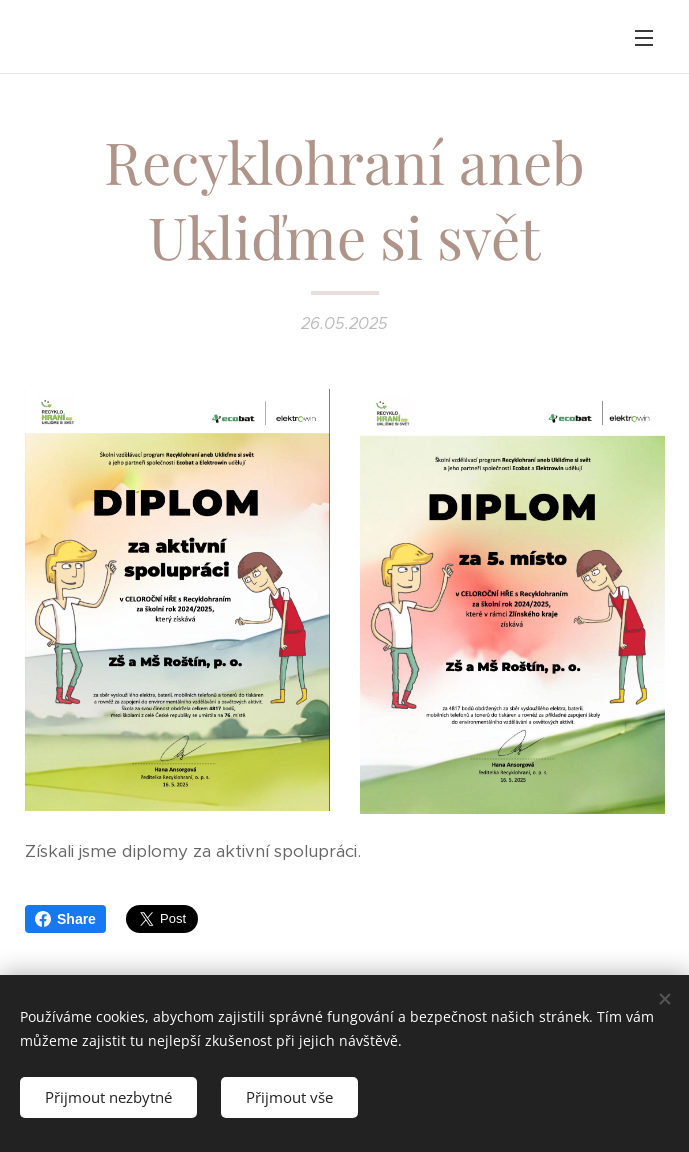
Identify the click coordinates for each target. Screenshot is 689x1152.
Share (65, 919)
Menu (644, 38)
